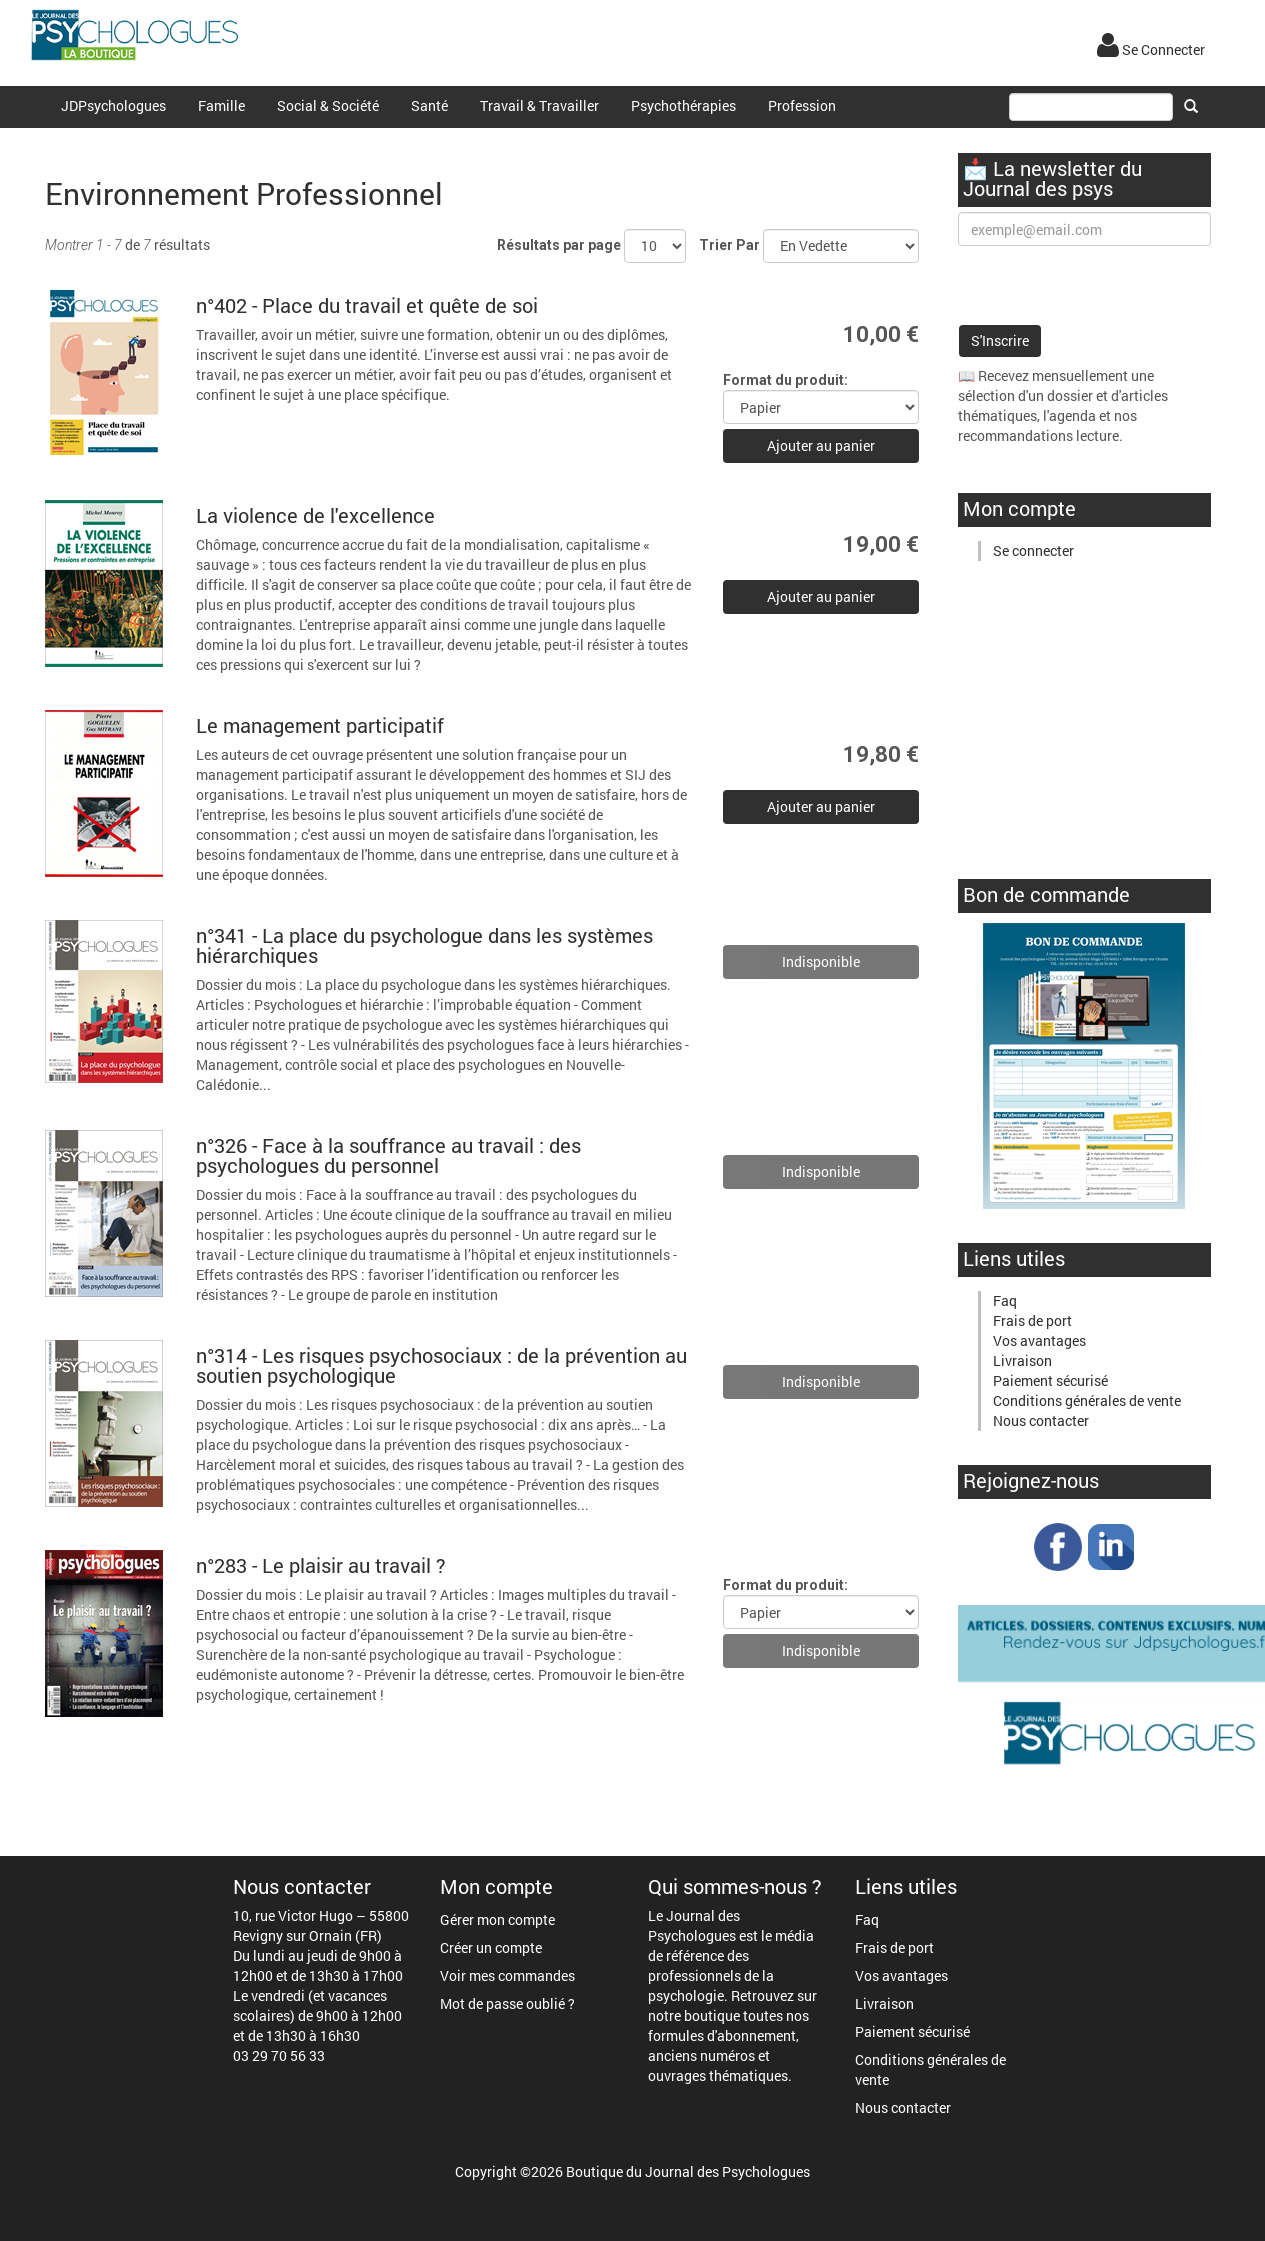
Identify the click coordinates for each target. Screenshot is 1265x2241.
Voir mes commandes (507, 1975)
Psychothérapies (683, 105)
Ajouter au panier (821, 445)
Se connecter (1033, 550)
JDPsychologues (113, 105)
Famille (221, 105)
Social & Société (328, 105)
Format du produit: (785, 380)
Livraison (1022, 1360)
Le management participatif (320, 725)
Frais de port (1032, 1320)
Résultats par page (559, 245)
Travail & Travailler (539, 105)
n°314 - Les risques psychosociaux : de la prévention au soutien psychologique (441, 1365)
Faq (1005, 1300)
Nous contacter (1041, 1420)
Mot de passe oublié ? (507, 2003)
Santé (429, 105)
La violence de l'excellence (315, 515)
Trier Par (729, 245)
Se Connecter (1151, 49)
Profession (802, 105)
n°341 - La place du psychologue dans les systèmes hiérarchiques (424, 945)
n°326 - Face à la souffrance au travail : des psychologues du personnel (388, 1155)
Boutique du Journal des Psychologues (688, 2171)
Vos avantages (1039, 1340)
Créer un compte (491, 1947)
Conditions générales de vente (1087, 1400)
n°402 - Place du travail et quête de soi (367, 305)
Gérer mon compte (497, 1919)
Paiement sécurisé (1050, 1380)
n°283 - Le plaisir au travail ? (321, 1565)
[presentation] (1110, 285)
